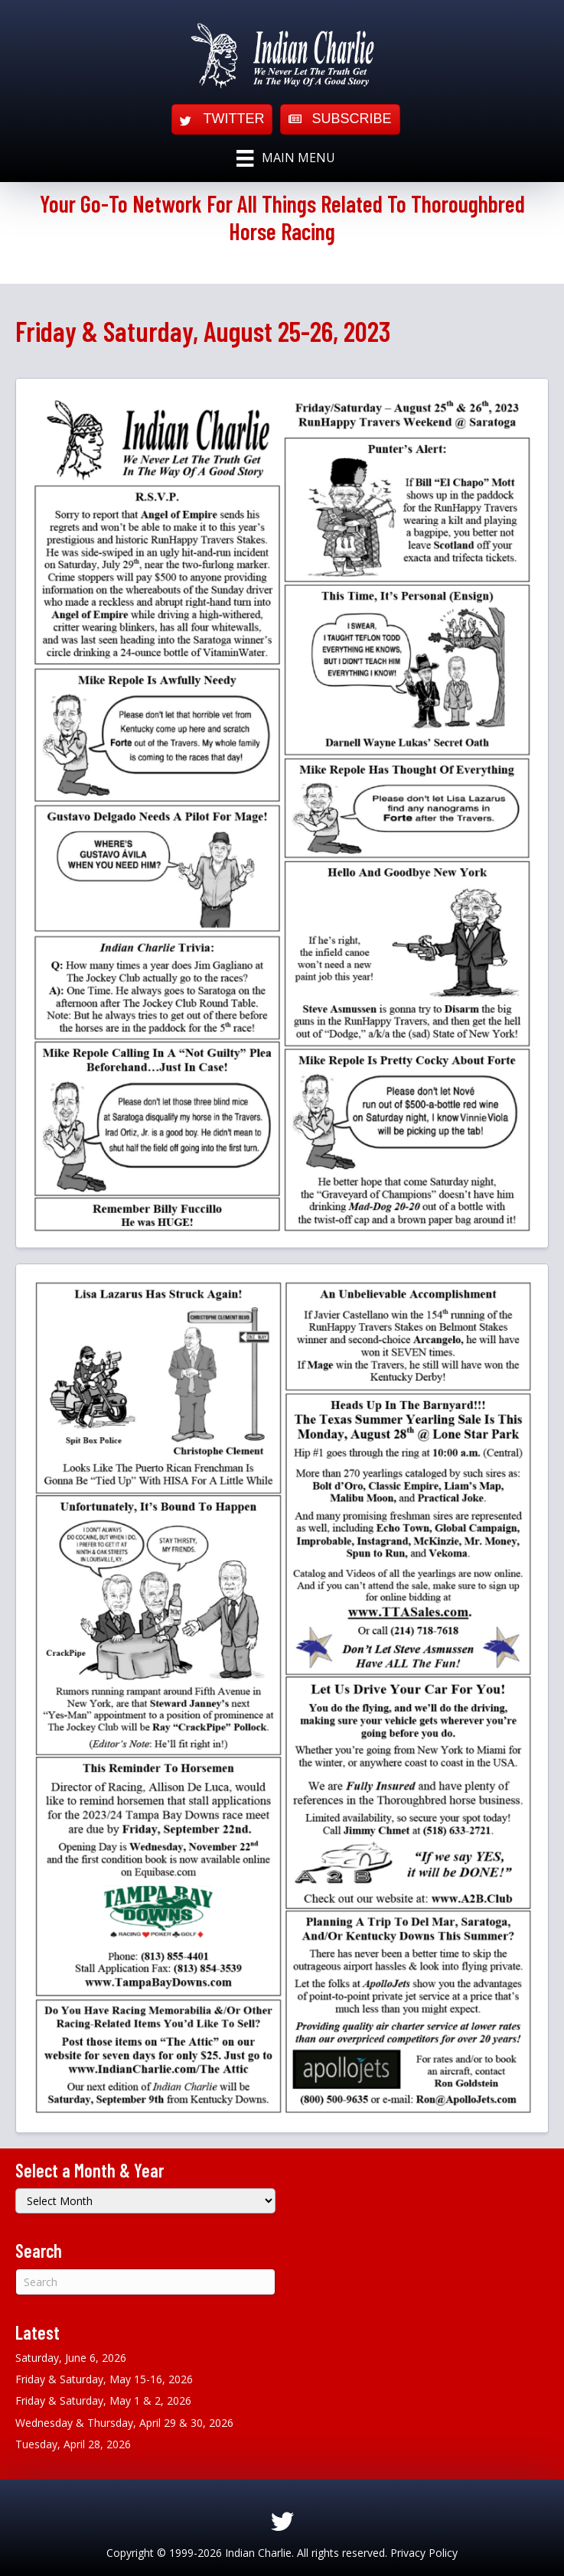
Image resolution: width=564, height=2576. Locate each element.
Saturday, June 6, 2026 (70, 2357)
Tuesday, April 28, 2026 (73, 2444)
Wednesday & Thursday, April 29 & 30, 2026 (124, 2422)
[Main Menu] (285, 158)
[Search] (145, 2282)
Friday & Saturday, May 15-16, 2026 (104, 2379)
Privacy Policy (424, 2552)
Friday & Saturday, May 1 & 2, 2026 (103, 2400)
